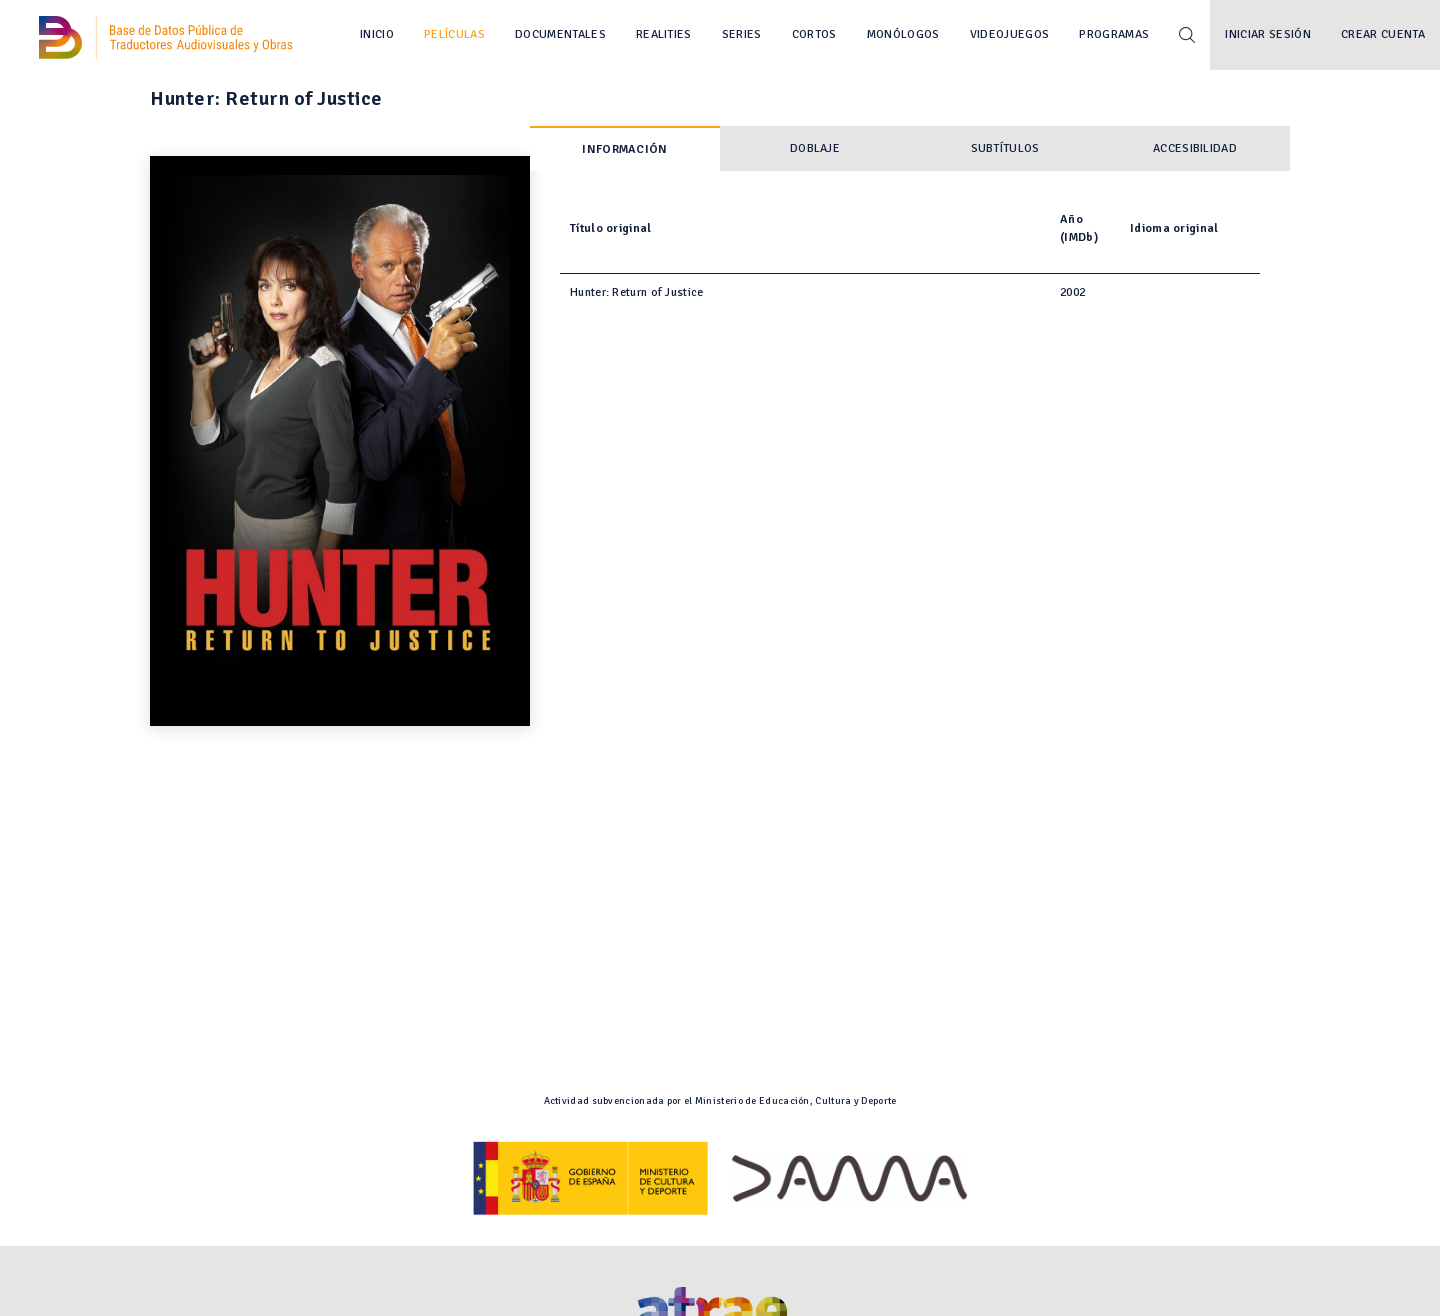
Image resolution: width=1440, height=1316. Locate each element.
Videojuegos (1010, 34)
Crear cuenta (1383, 34)
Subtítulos (1005, 148)
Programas (1114, 34)
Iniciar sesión (1268, 34)
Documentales (560, 34)
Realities (664, 34)
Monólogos (903, 34)
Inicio (377, 34)
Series (742, 34)
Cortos (814, 34)
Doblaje (815, 148)
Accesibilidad (1195, 148)
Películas (454, 34)
